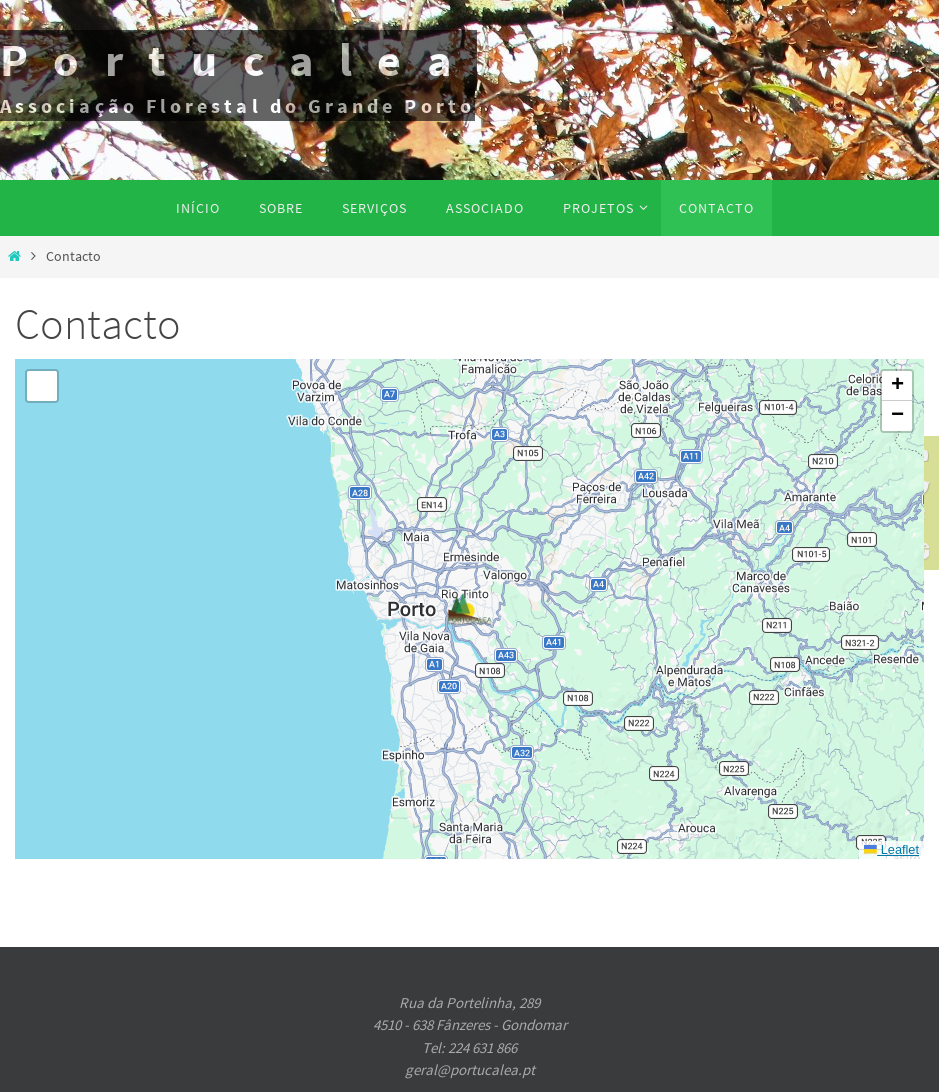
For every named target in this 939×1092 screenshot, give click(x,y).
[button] (470, 609)
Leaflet (891, 849)
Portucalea (238, 60)
